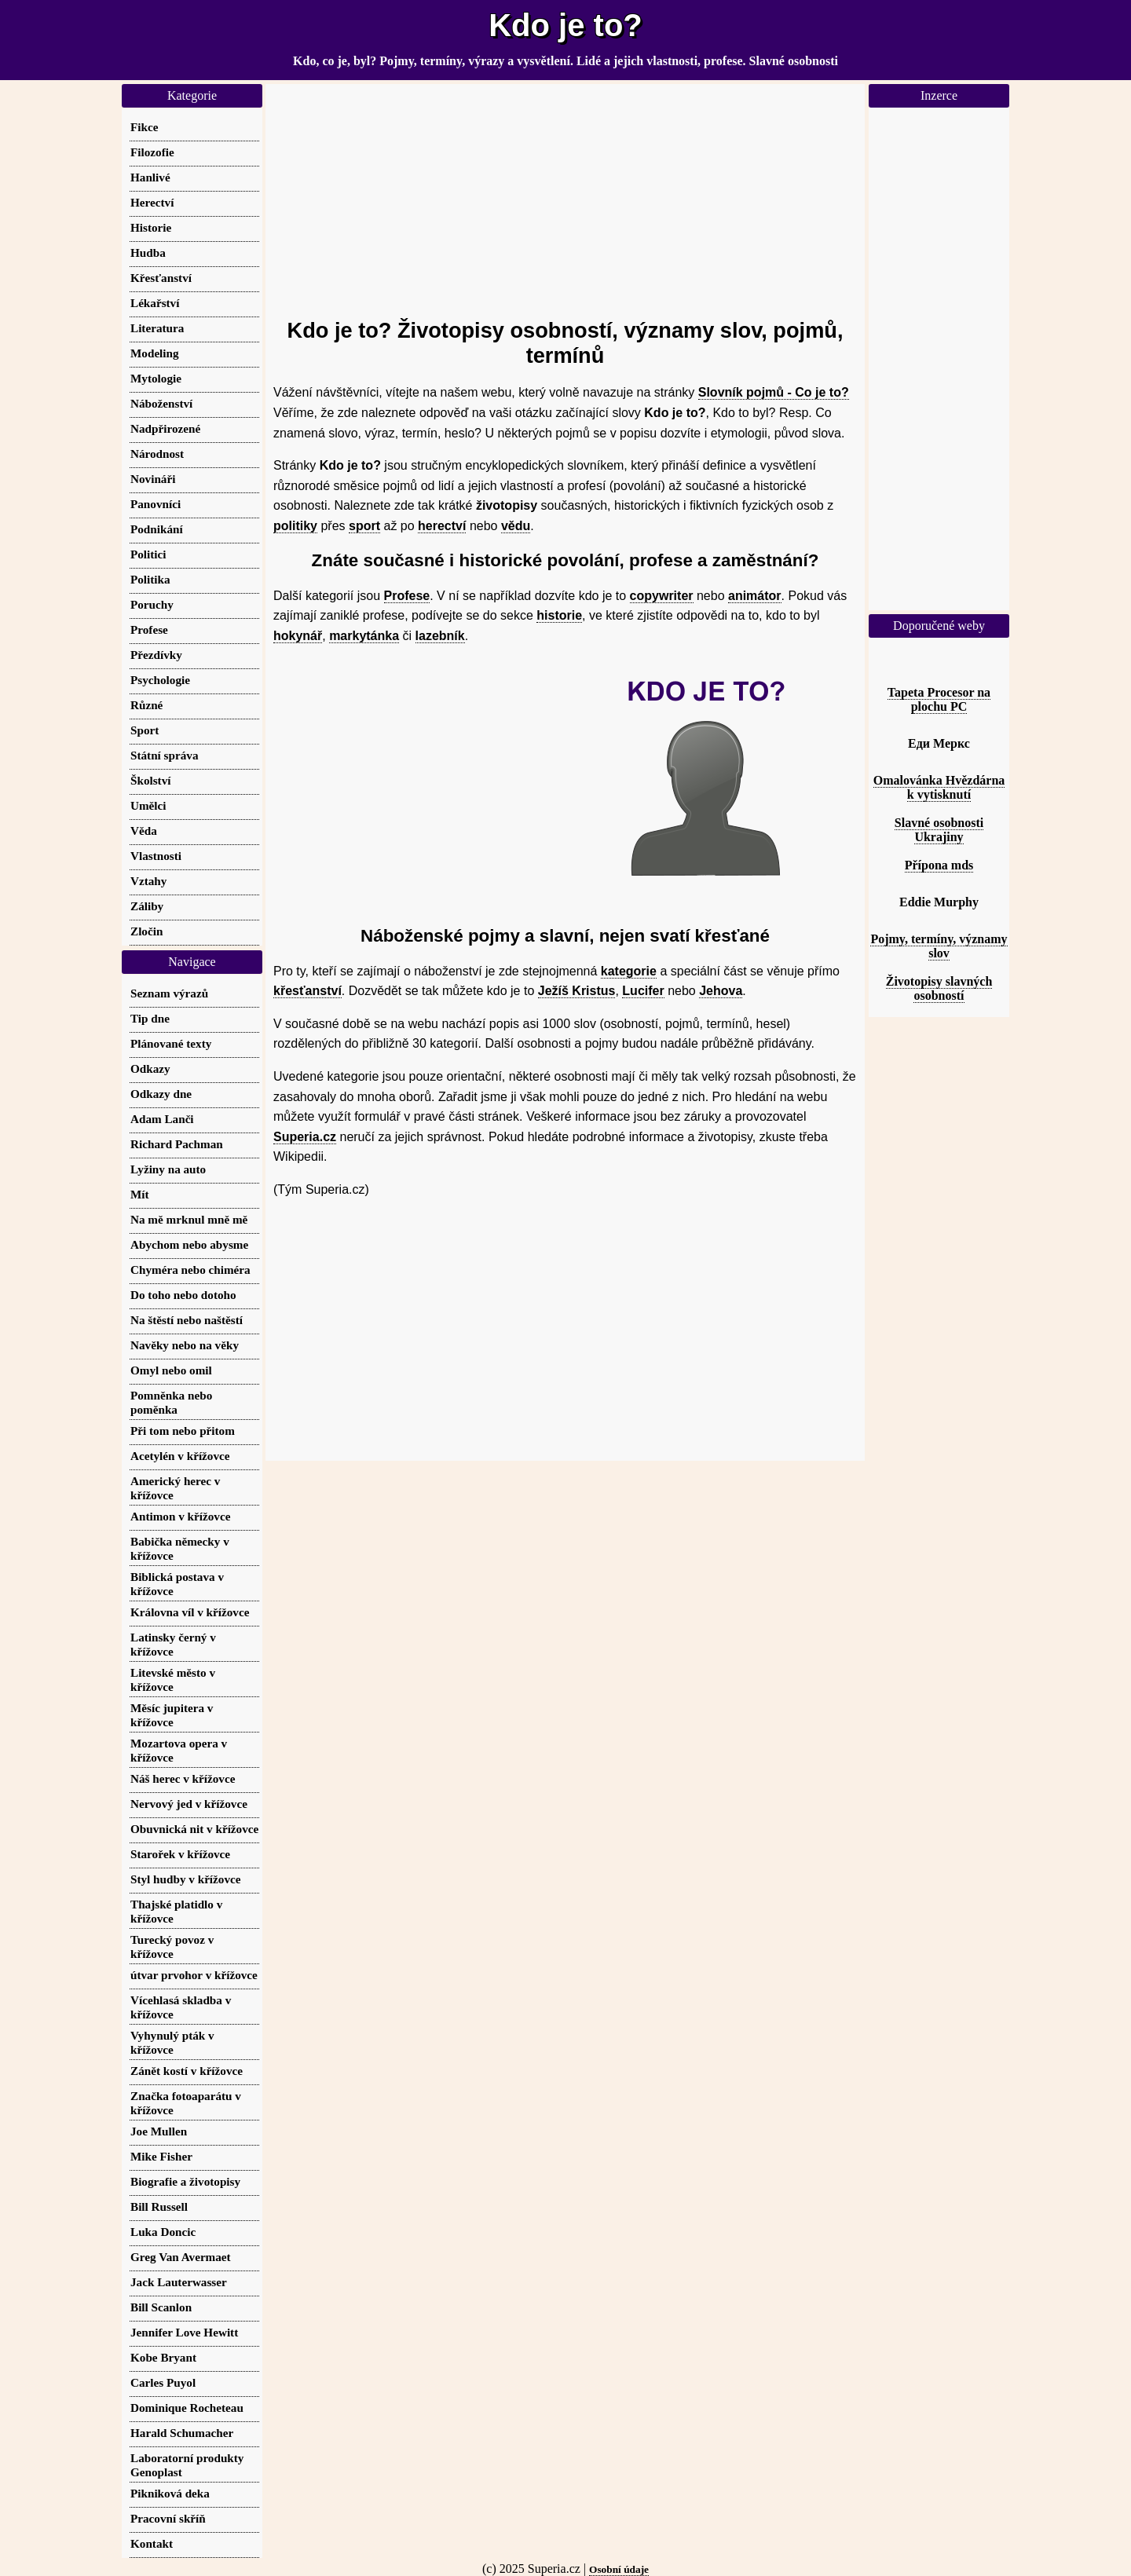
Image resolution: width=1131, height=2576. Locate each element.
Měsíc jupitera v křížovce (171, 1715)
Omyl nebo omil (171, 1370)
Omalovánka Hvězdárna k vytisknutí (939, 787)
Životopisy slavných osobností (939, 988)
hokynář (297, 635)
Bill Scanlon (161, 2307)
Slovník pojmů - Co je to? (773, 392)
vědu (515, 525)
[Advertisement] (565, 194)
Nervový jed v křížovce (188, 1803)
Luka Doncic (163, 2231)
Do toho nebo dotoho (183, 1294)
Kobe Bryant (163, 2357)
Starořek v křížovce (180, 1854)
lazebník (440, 635)
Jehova (720, 990)
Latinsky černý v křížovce (173, 1644)
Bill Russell (159, 2206)
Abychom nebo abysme (189, 1244)
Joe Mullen (158, 2131)
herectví (442, 525)
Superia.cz (304, 1136)
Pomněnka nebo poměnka (171, 1402)
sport (364, 525)
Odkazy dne (161, 1093)
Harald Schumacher (181, 2432)
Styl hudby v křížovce (185, 1879)
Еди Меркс (939, 743)
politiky (295, 525)
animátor (754, 595)
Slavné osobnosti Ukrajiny (939, 829)
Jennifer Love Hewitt (184, 2332)
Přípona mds (939, 865)
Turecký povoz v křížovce (172, 1946)
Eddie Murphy (939, 902)
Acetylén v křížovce (180, 1455)
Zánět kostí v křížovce (186, 2070)
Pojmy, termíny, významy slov (938, 946)
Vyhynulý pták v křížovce (172, 2042)
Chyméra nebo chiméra (190, 1269)
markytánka (364, 635)
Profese (407, 595)
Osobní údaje (619, 2569)
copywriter (662, 595)
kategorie (629, 971)
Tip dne (150, 1018)
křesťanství (307, 990)
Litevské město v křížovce (172, 1679)
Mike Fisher (161, 2156)
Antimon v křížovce (180, 1516)
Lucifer (643, 990)
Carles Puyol (163, 2382)
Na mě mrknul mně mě (188, 1219)
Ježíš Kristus (577, 990)
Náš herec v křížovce (182, 1778)
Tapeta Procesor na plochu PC (939, 699)
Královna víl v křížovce (189, 1612)
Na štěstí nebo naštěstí (186, 1319)
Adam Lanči (162, 1118)
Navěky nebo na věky (184, 1345)
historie (559, 615)
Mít (139, 1194)
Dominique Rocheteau (186, 2407)
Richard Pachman (176, 1144)
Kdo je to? (565, 25)
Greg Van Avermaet (180, 2256)
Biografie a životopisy (185, 2181)
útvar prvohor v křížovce (194, 1974)
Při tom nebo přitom (182, 1430)
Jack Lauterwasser (178, 2282)
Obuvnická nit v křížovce (194, 1828)
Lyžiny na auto (168, 1169)
